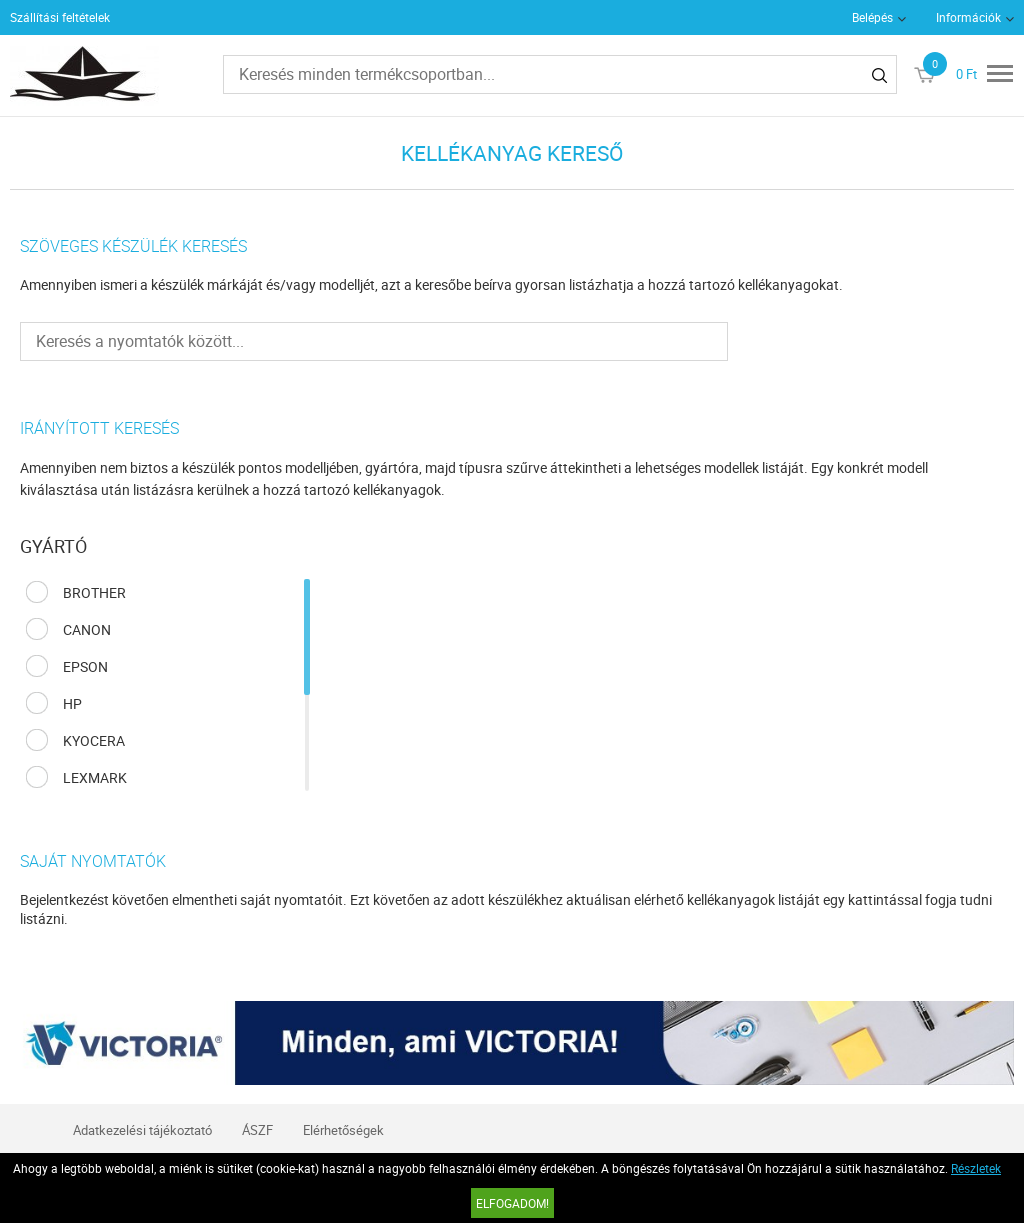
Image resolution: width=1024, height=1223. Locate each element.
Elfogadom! (512, 1203)
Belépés (872, 17)
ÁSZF (257, 1130)
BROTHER (94, 592)
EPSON (85, 666)
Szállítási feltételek (60, 17)
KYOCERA (94, 740)
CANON (87, 629)
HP (72, 703)
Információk (968, 17)
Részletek (976, 1168)
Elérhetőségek (343, 1130)
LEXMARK (95, 777)
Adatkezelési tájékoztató (142, 1130)
